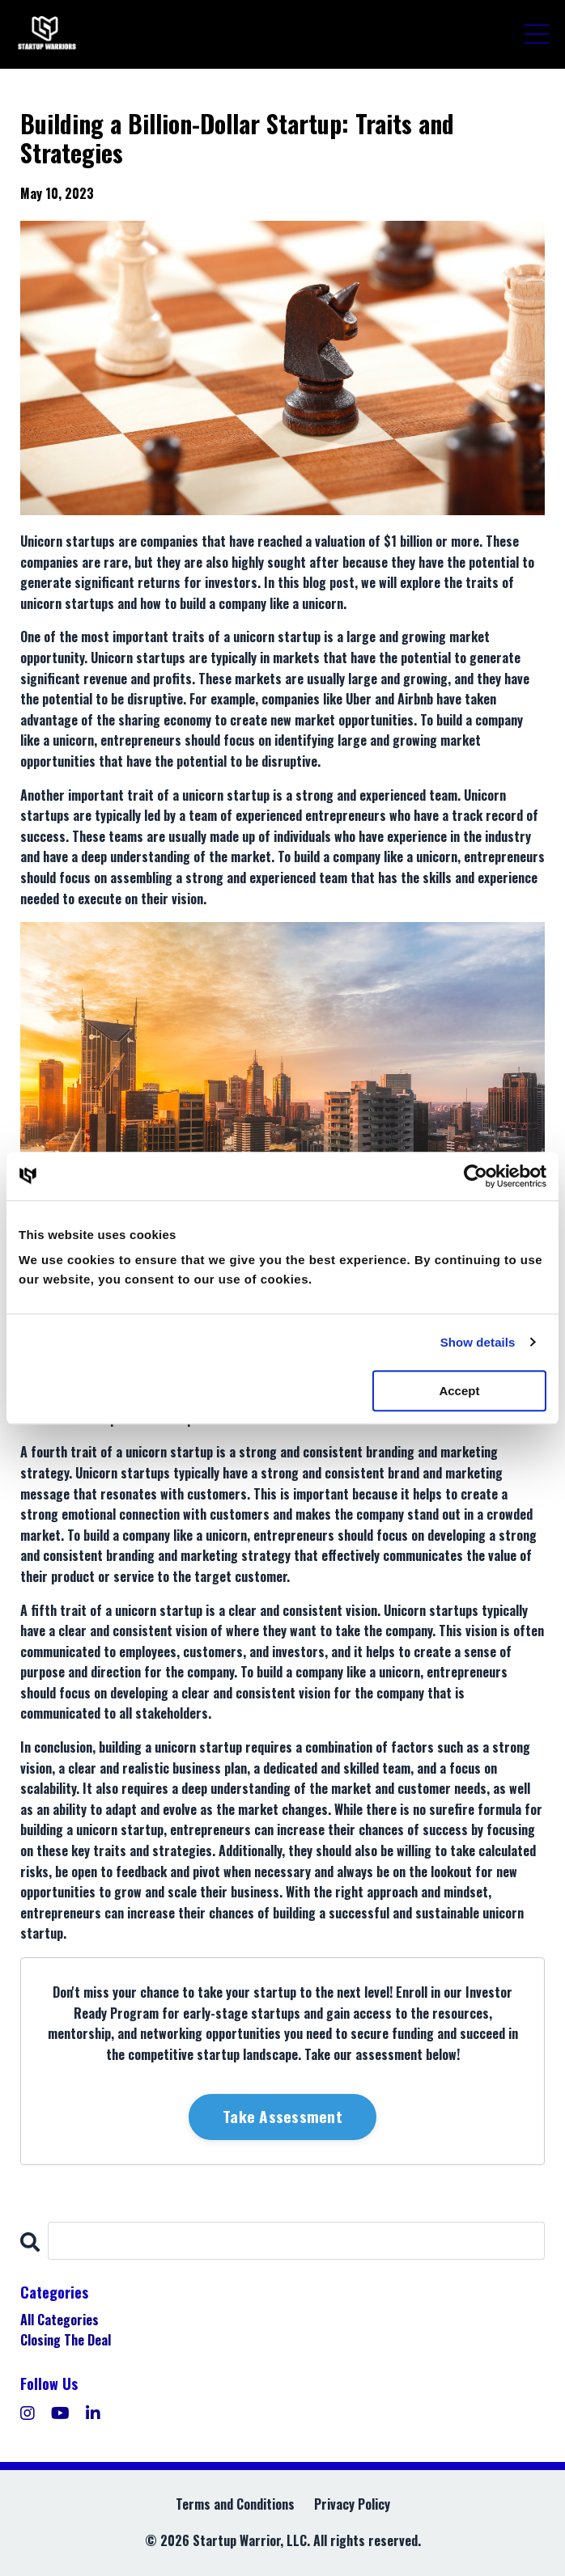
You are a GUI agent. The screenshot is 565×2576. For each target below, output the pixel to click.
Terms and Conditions (235, 2504)
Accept (459, 1391)
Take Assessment (282, 2116)
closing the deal (65, 2340)
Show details (478, 1342)
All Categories (59, 2319)
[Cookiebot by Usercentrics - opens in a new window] (475, 1176)
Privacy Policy (352, 2504)
